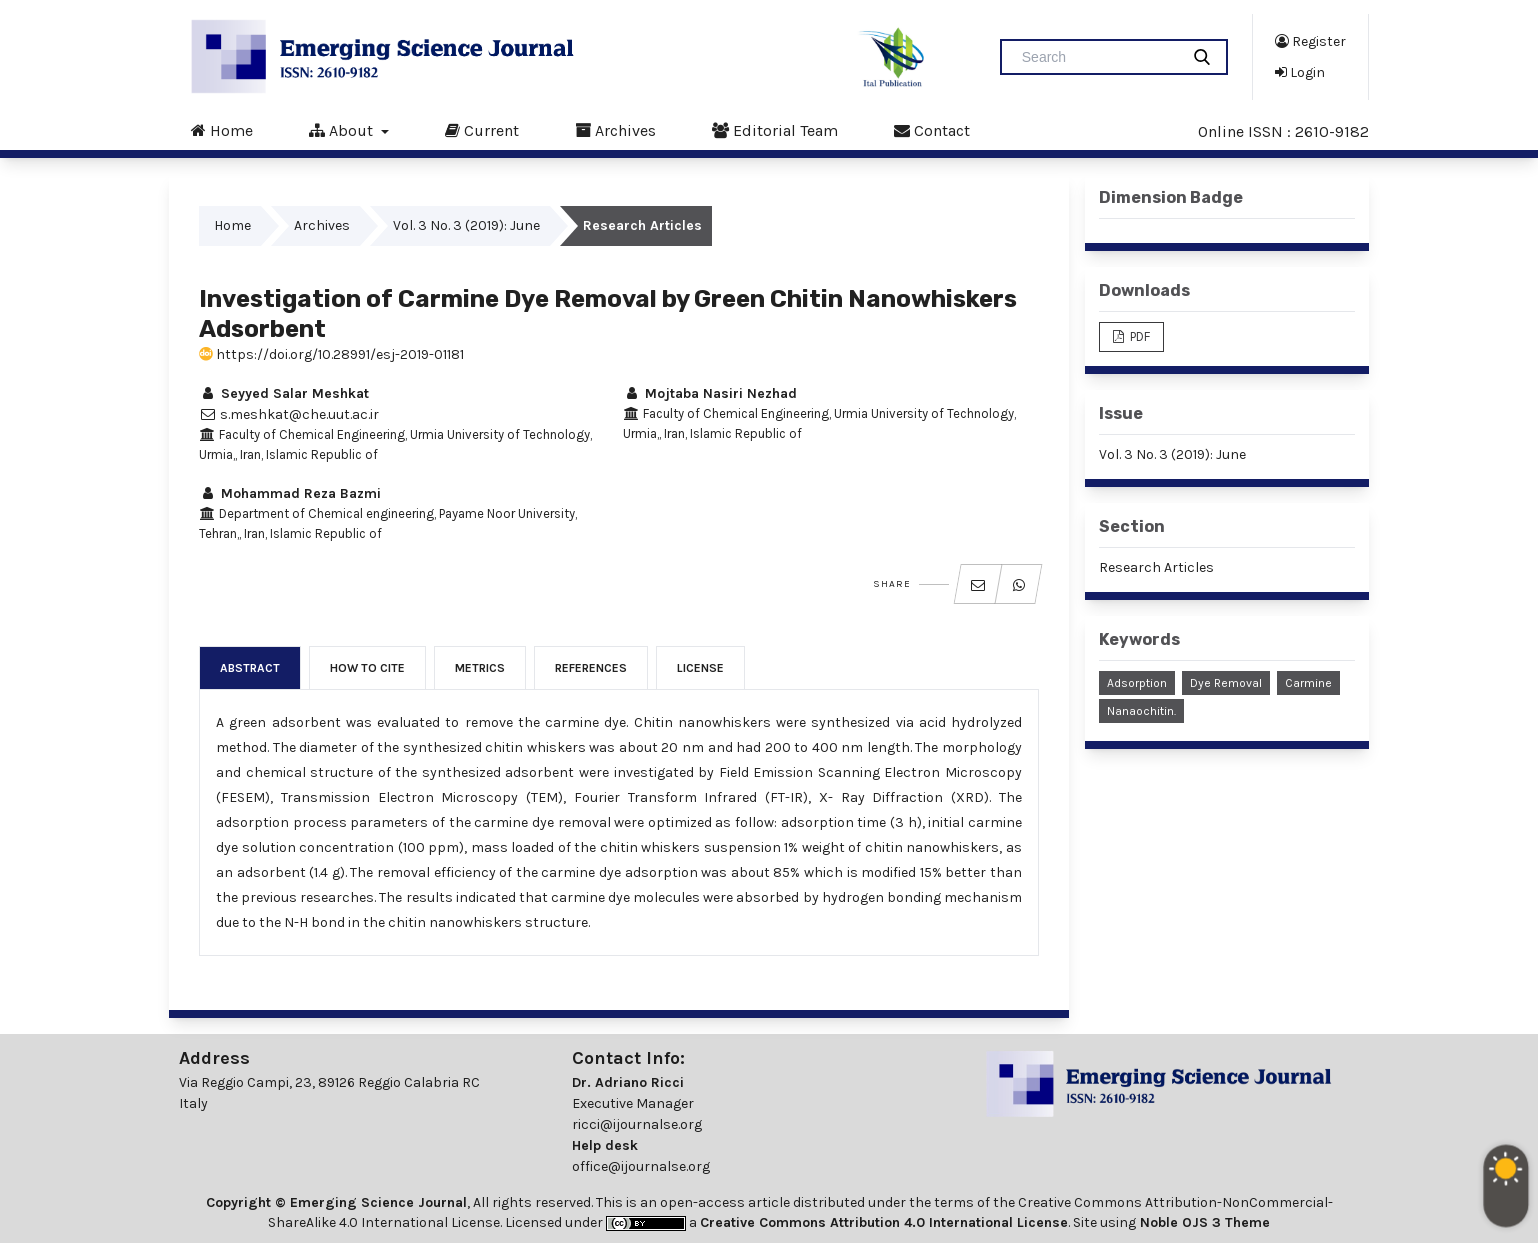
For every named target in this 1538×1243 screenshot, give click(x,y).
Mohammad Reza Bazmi (290, 493)
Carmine (1308, 683)
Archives (615, 130)
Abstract (250, 668)
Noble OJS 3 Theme (1203, 1222)
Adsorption (1137, 683)
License (700, 668)
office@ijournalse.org (641, 1166)
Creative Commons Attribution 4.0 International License (884, 1222)
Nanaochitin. (1141, 711)
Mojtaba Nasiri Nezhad (710, 393)
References (591, 668)
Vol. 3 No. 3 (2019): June (466, 225)
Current (482, 130)
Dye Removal (1226, 683)
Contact (932, 130)
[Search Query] (1098, 57)
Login (1300, 72)
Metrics (480, 668)
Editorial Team (775, 130)
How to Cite (367, 668)
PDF (1138, 336)
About (343, 130)
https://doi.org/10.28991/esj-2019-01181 (331, 354)
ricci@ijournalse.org (637, 1124)
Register (1310, 41)
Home (222, 130)
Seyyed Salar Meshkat (284, 393)
